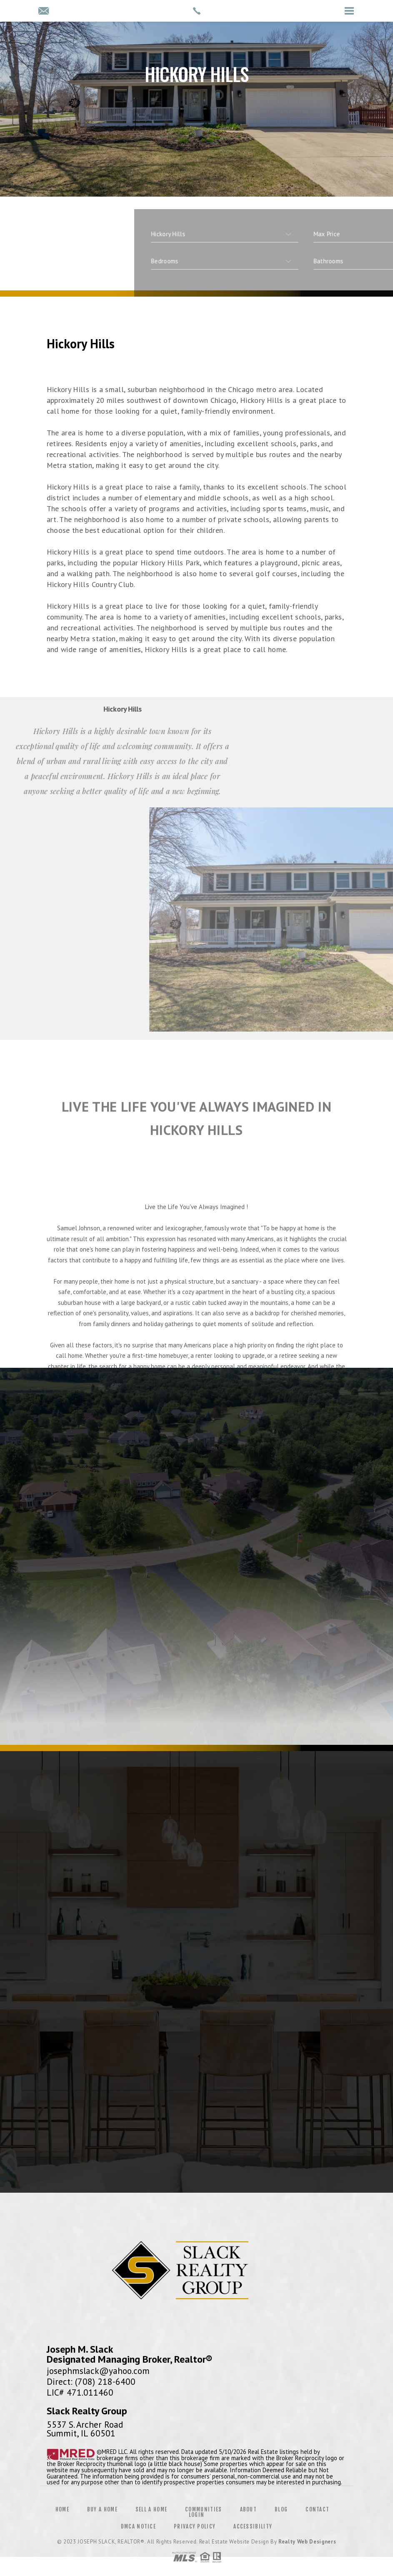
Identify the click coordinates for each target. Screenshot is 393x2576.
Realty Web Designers (307, 2541)
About (248, 2509)
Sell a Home (151, 2509)
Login (197, 2514)
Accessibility (252, 2526)
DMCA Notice (138, 2526)
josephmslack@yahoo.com (98, 2370)
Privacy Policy (194, 2526)
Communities (203, 2509)
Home (62, 2509)
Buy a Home (102, 2509)
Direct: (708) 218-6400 (91, 2381)
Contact (317, 2509)
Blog (281, 2509)
